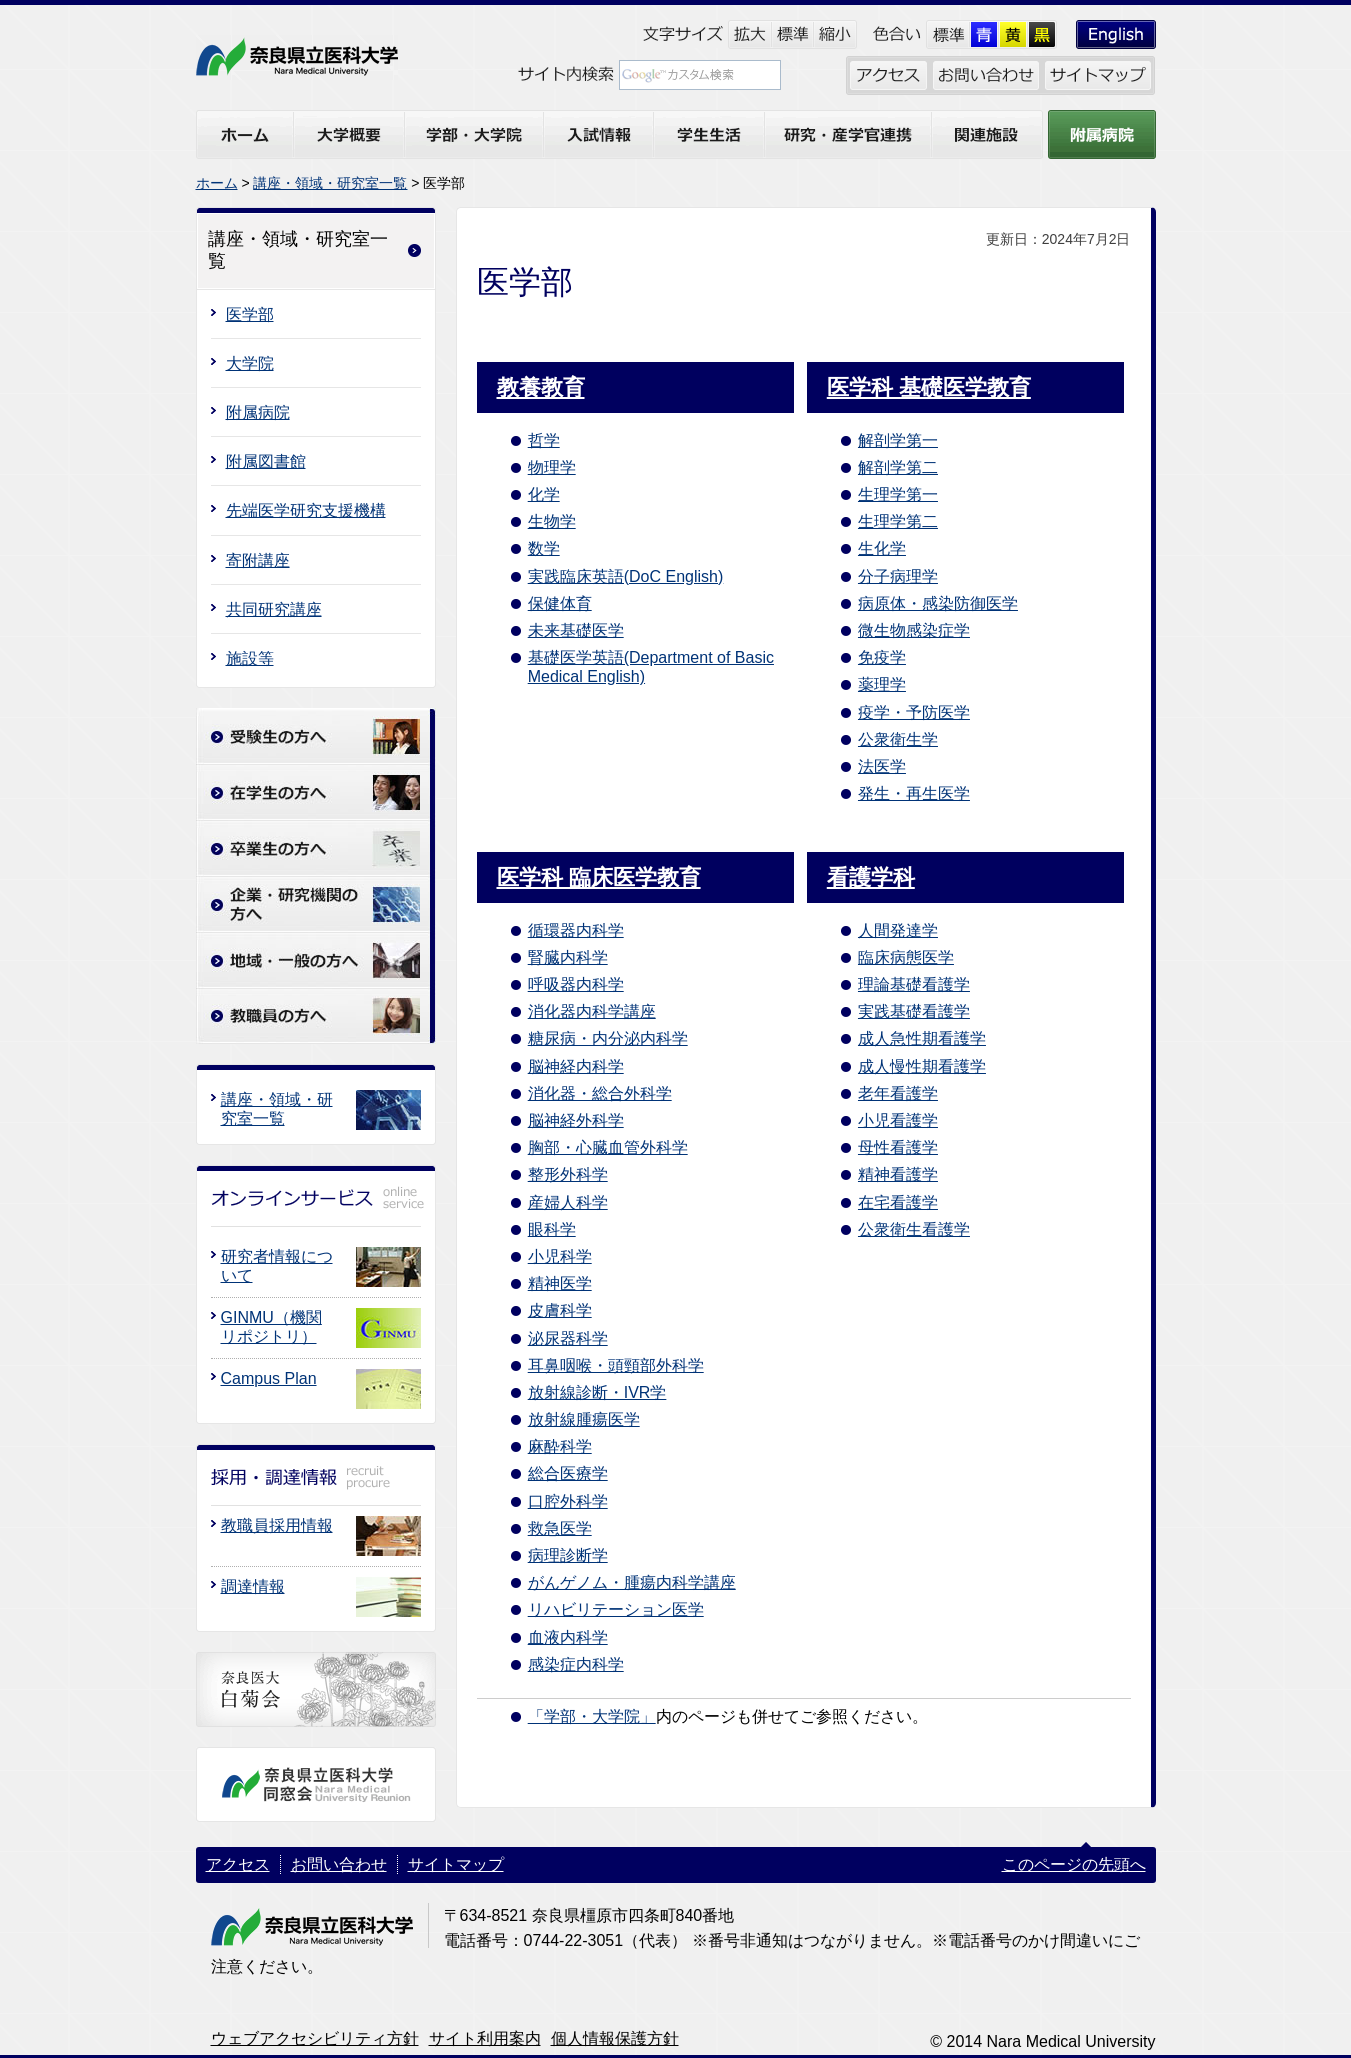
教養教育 (541, 387)
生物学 (552, 521)
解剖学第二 (898, 467)
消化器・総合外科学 (600, 1093)
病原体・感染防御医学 (938, 603)
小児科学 (560, 1256)
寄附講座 (258, 560)
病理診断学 (568, 1555)
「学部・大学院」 (592, 1716)
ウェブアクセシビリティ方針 (315, 2038)
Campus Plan (269, 1378)
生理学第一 (898, 494)
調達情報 (253, 1586)
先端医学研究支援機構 (306, 510)
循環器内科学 (576, 930)
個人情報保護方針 (615, 2038)
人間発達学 (898, 930)
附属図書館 (266, 461)
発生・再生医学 (914, 793)
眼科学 (552, 1229)
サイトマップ (456, 1864)
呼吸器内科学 (576, 984)
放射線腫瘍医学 (584, 1419)
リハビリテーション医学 (616, 1609)
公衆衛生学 (898, 739)
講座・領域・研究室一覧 (330, 183)
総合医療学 (568, 1473)
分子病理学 (898, 576)
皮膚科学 (560, 1310)
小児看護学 (898, 1120)
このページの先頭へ (1074, 1864)
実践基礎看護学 (914, 1011)
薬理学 (882, 684)
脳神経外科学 (576, 1120)
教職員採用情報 (277, 1525)
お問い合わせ (339, 1864)
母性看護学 (898, 1147)
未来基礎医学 (576, 630)
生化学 (882, 548)
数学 (544, 548)
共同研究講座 (274, 609)
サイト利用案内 (485, 2038)
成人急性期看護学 (922, 1038)
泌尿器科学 (568, 1338)
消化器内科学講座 (592, 1011)
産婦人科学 (568, 1202)
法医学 (882, 766)
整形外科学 (568, 1174)
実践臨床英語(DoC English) (626, 576)
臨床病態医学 (906, 957)
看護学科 (871, 877)
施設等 (250, 658)
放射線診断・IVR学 (597, 1392)
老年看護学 (898, 1093)
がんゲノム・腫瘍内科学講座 (632, 1582)
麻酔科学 (560, 1446)
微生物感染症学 (914, 630)
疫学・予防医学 (914, 712)
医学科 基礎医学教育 (929, 387)
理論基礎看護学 (914, 984)
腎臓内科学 (568, 957)
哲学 (544, 440)
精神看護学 (898, 1174)
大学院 (250, 363)
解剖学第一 (898, 440)
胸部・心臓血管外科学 (608, 1147)
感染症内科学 (576, 1664)
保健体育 (560, 603)
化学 (544, 494)
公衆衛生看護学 (914, 1229)
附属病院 (258, 412)
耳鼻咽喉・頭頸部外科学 (616, 1365)
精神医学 (560, 1283)
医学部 (250, 314)
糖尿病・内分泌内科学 (608, 1038)
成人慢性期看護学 (922, 1066)
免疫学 (882, 657)
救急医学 (560, 1528)
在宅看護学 (898, 1202)
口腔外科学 (568, 1501)
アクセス (238, 1864)
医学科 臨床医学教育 (599, 877)
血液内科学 (568, 1637)
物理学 (552, 467)
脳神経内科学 (576, 1066)
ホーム (217, 183)
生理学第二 (898, 521)
